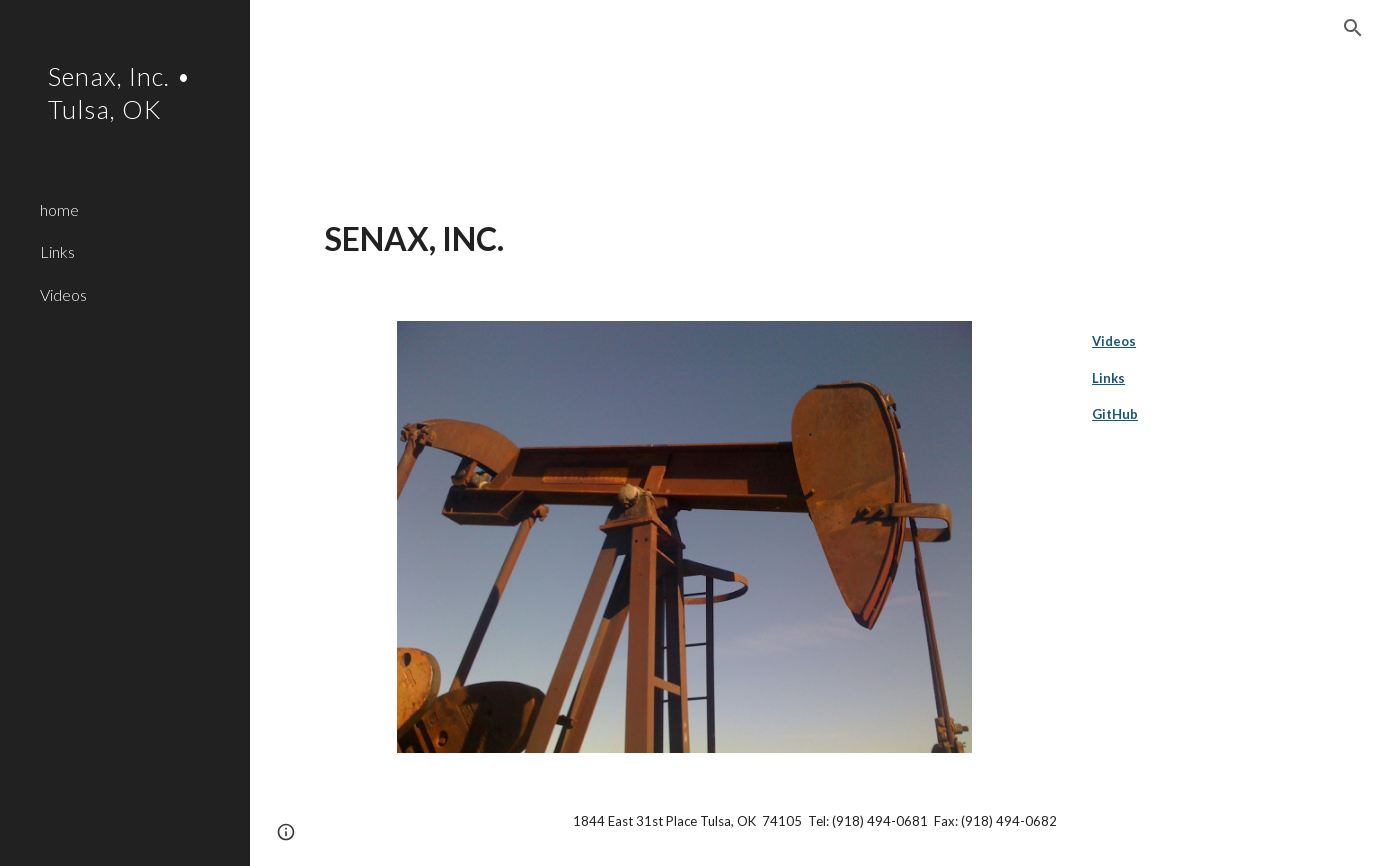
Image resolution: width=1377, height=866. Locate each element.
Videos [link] (63, 294)
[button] (1353, 28)
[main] (813, 238)
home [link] (59, 209)
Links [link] (57, 251)
